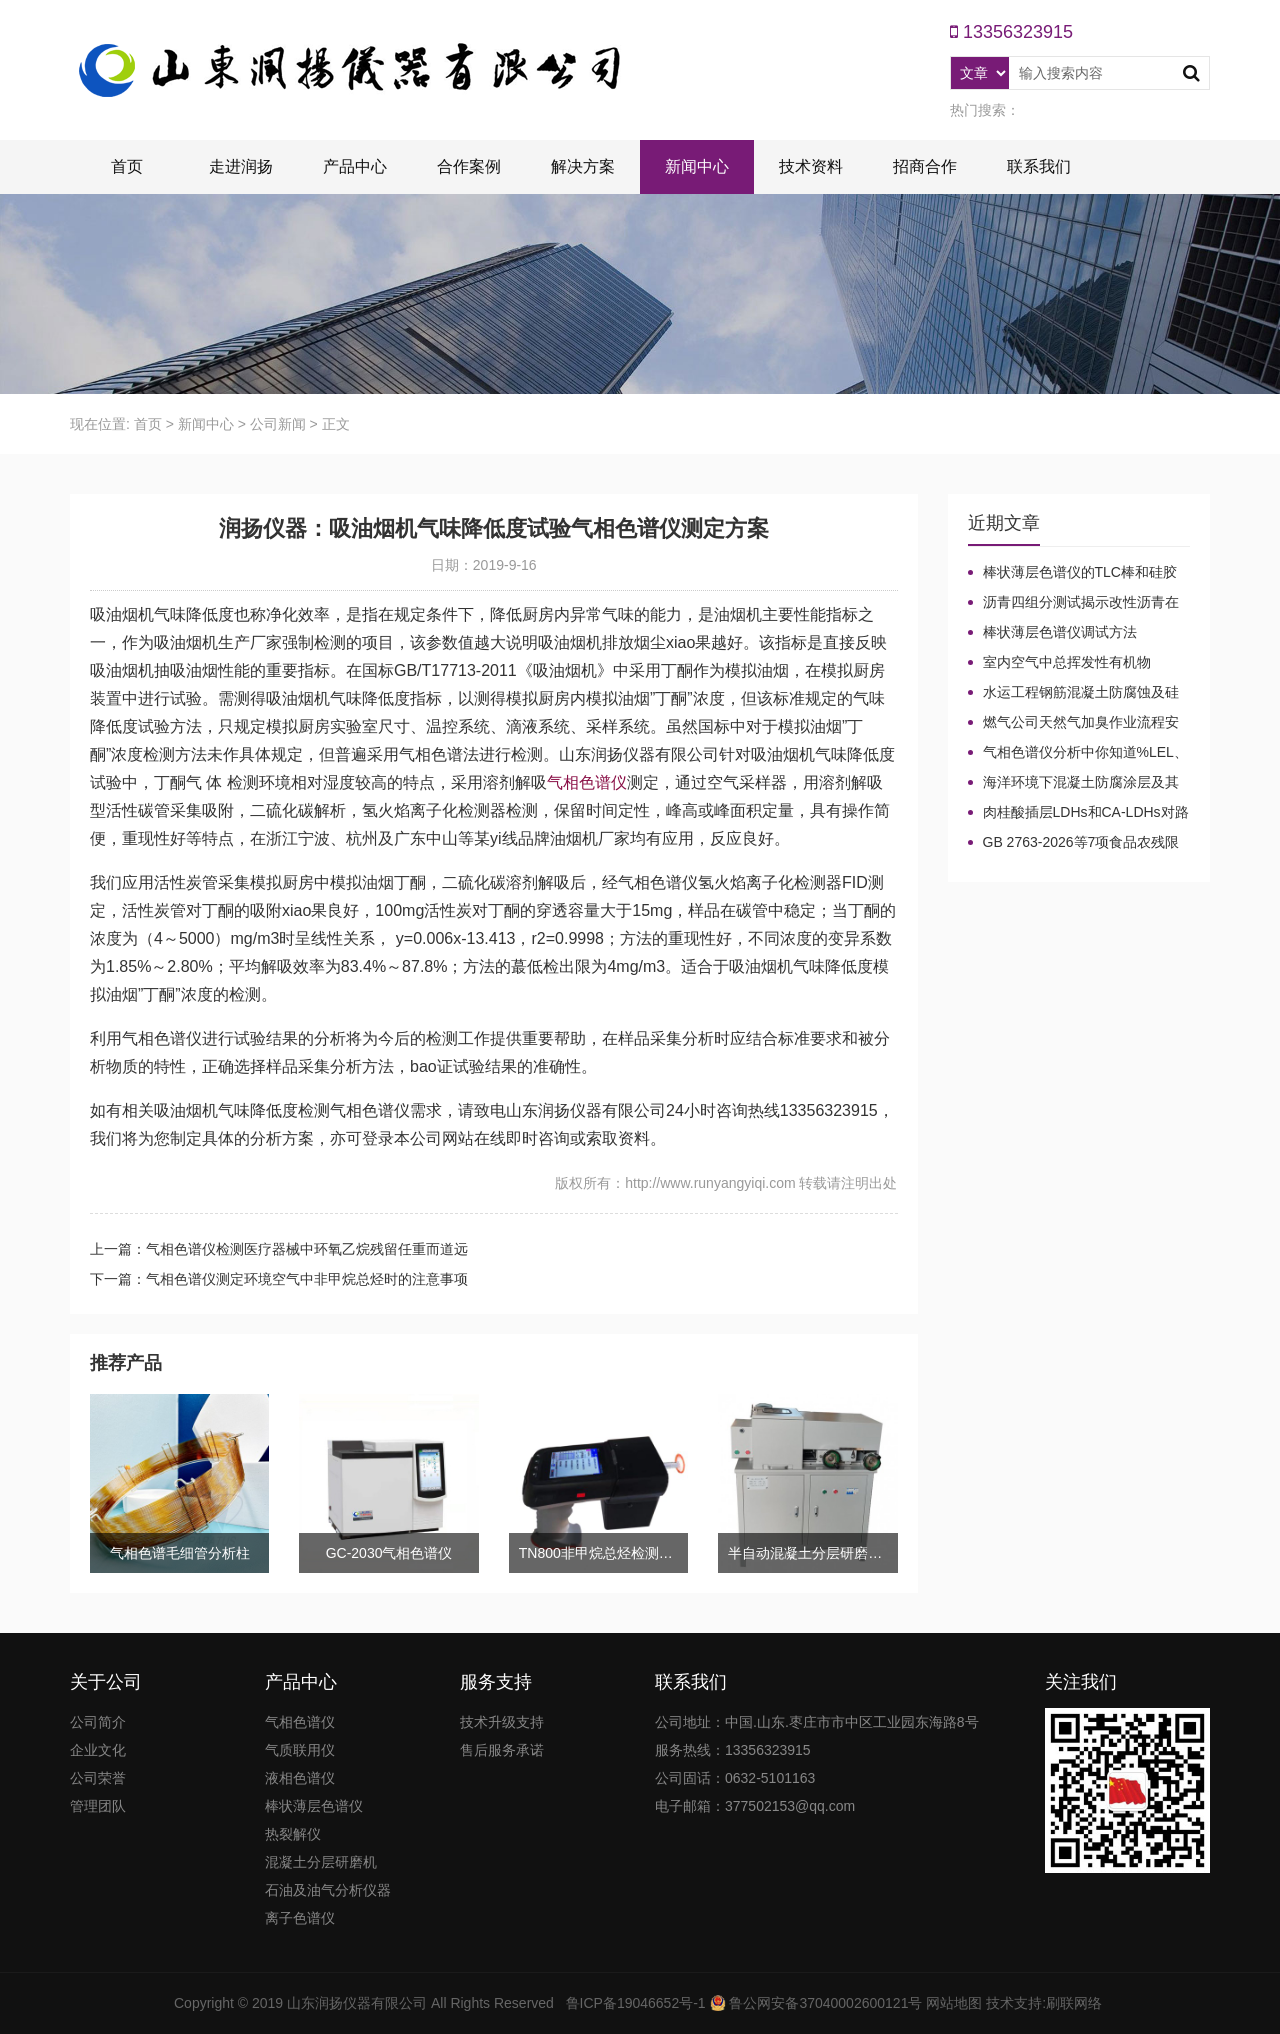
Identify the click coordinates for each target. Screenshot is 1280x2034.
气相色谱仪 (587, 782)
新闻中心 (697, 166)
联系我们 (1039, 166)
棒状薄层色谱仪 (314, 1806)
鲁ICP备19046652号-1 (636, 2003)
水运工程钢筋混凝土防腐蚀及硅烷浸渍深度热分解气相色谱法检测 (1073, 693)
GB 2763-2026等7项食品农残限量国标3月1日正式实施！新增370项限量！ (1078, 843)
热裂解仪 (293, 1834)
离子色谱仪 (300, 1918)
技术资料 (811, 166)
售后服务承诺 (502, 1750)
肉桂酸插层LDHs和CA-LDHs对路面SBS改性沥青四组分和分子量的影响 (1078, 813)
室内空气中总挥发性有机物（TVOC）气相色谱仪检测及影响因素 (1078, 663)
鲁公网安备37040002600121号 (824, 2003)
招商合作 (925, 166)
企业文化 (98, 1750)
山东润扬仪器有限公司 (357, 2003)
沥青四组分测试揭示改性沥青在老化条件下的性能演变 (1073, 603)
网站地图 (954, 2003)
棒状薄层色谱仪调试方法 (1060, 632)
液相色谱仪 (300, 1778)
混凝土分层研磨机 (321, 1862)
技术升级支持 (502, 1722)
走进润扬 (241, 166)
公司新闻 (278, 424)
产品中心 (355, 166)
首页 (127, 166)
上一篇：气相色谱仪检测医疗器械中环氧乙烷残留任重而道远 (279, 1249)
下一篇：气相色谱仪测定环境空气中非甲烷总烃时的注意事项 (279, 1279)
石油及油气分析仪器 (328, 1890)
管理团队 (98, 1806)
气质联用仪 (300, 1750)
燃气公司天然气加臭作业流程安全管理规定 (1073, 723)
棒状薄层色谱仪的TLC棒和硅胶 (1080, 572)
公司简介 (98, 1722)
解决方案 (583, 166)
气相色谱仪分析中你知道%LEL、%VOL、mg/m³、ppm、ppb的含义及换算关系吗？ (1078, 753)
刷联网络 (1074, 2003)
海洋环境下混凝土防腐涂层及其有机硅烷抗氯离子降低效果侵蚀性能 (1073, 783)
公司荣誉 (98, 1778)
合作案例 (469, 166)
